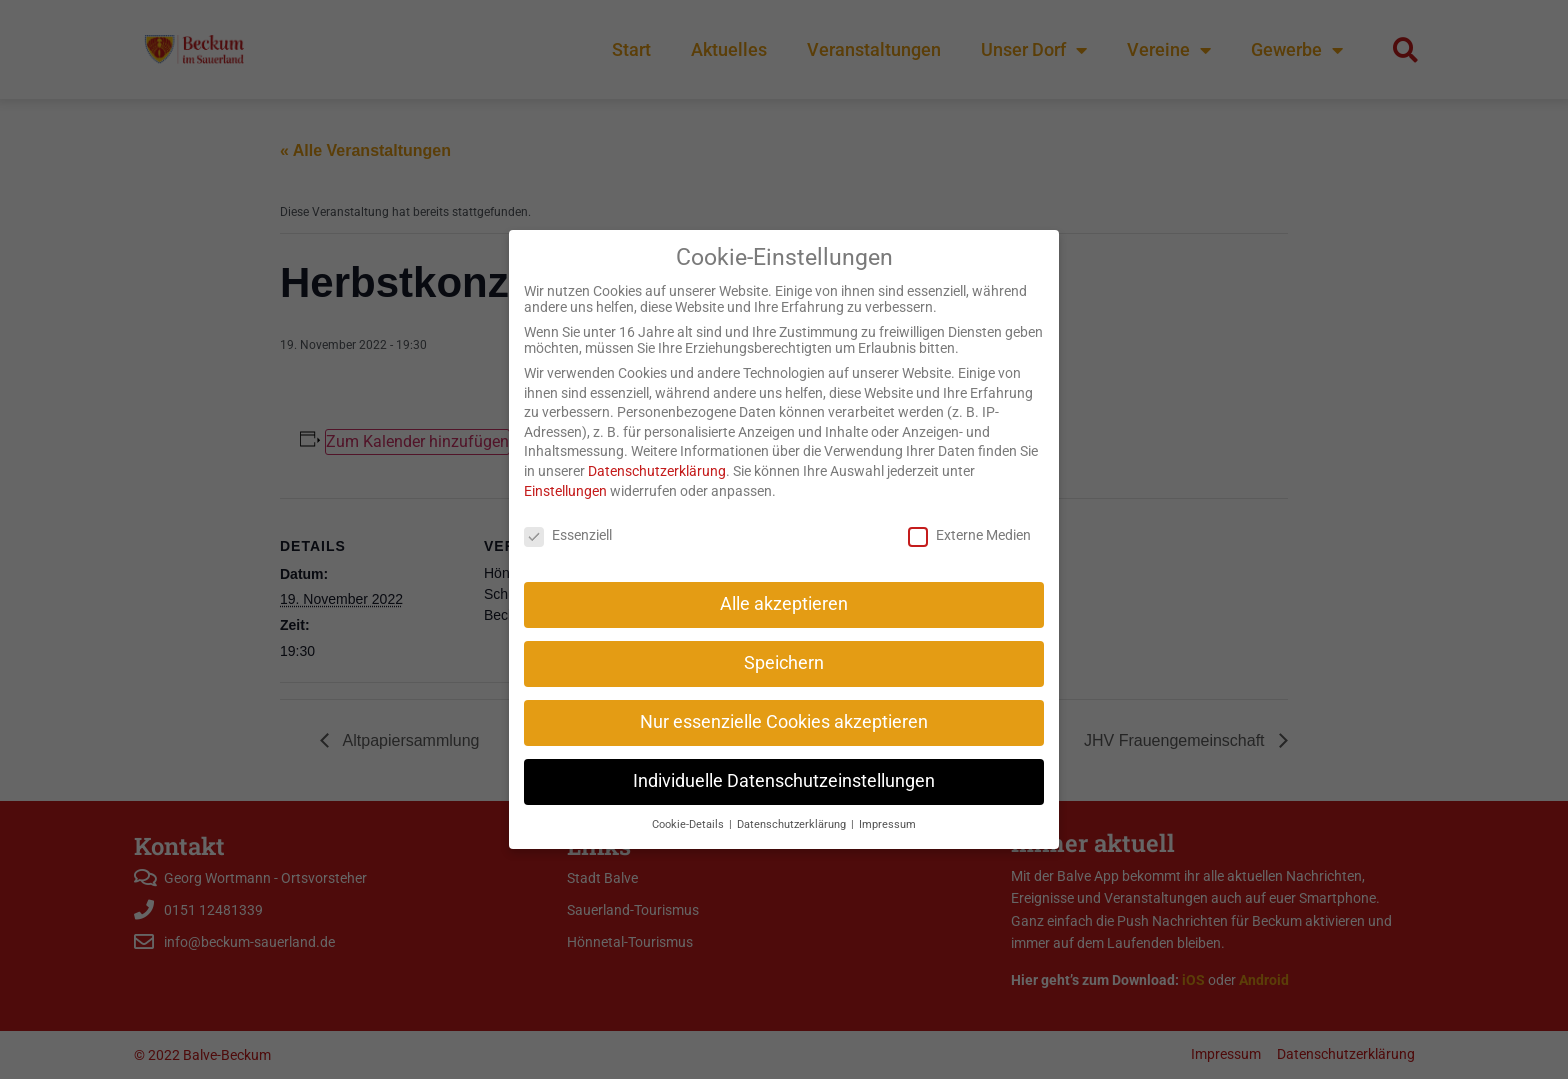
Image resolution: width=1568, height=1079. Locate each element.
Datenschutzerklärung (657, 450)
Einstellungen (565, 469)
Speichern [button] (784, 642)
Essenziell (568, 514)
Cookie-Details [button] (689, 803)
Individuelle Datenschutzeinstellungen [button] (784, 760)
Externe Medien (969, 514)
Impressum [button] (887, 803)
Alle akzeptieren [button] (784, 583)
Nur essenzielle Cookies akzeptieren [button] (784, 701)
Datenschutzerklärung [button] (793, 803)
